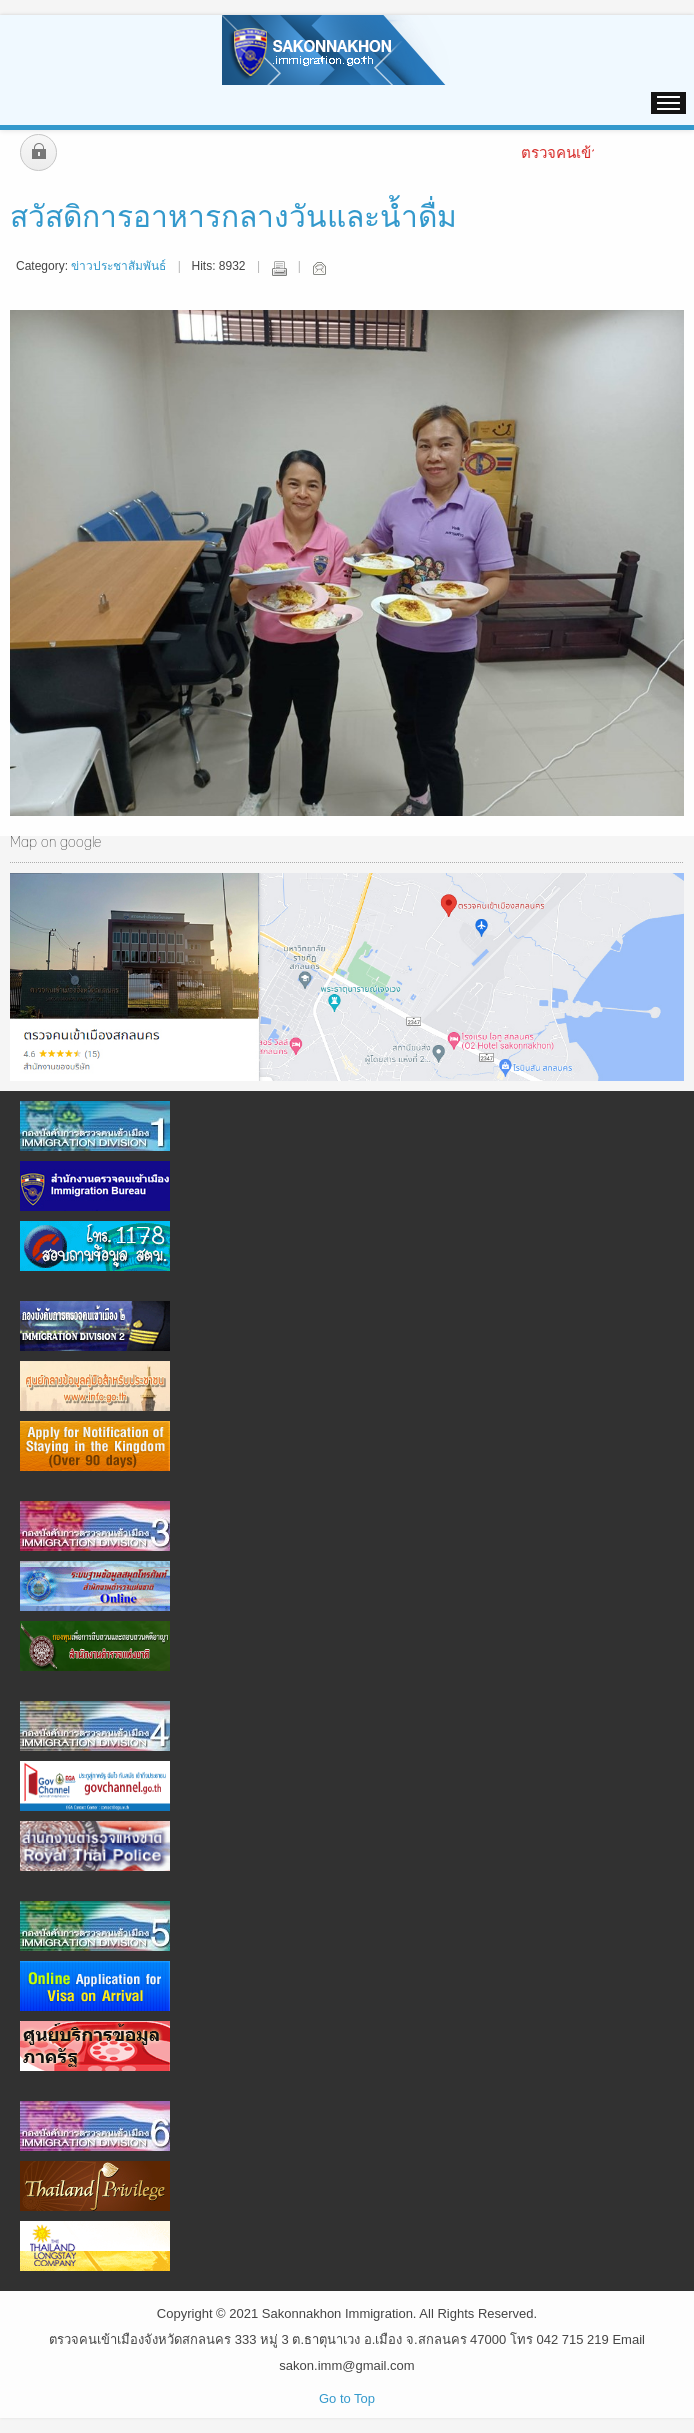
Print (279, 268)
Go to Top (347, 2398)
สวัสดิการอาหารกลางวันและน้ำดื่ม (233, 218)
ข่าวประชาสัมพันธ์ (118, 266)
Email (319, 268)
